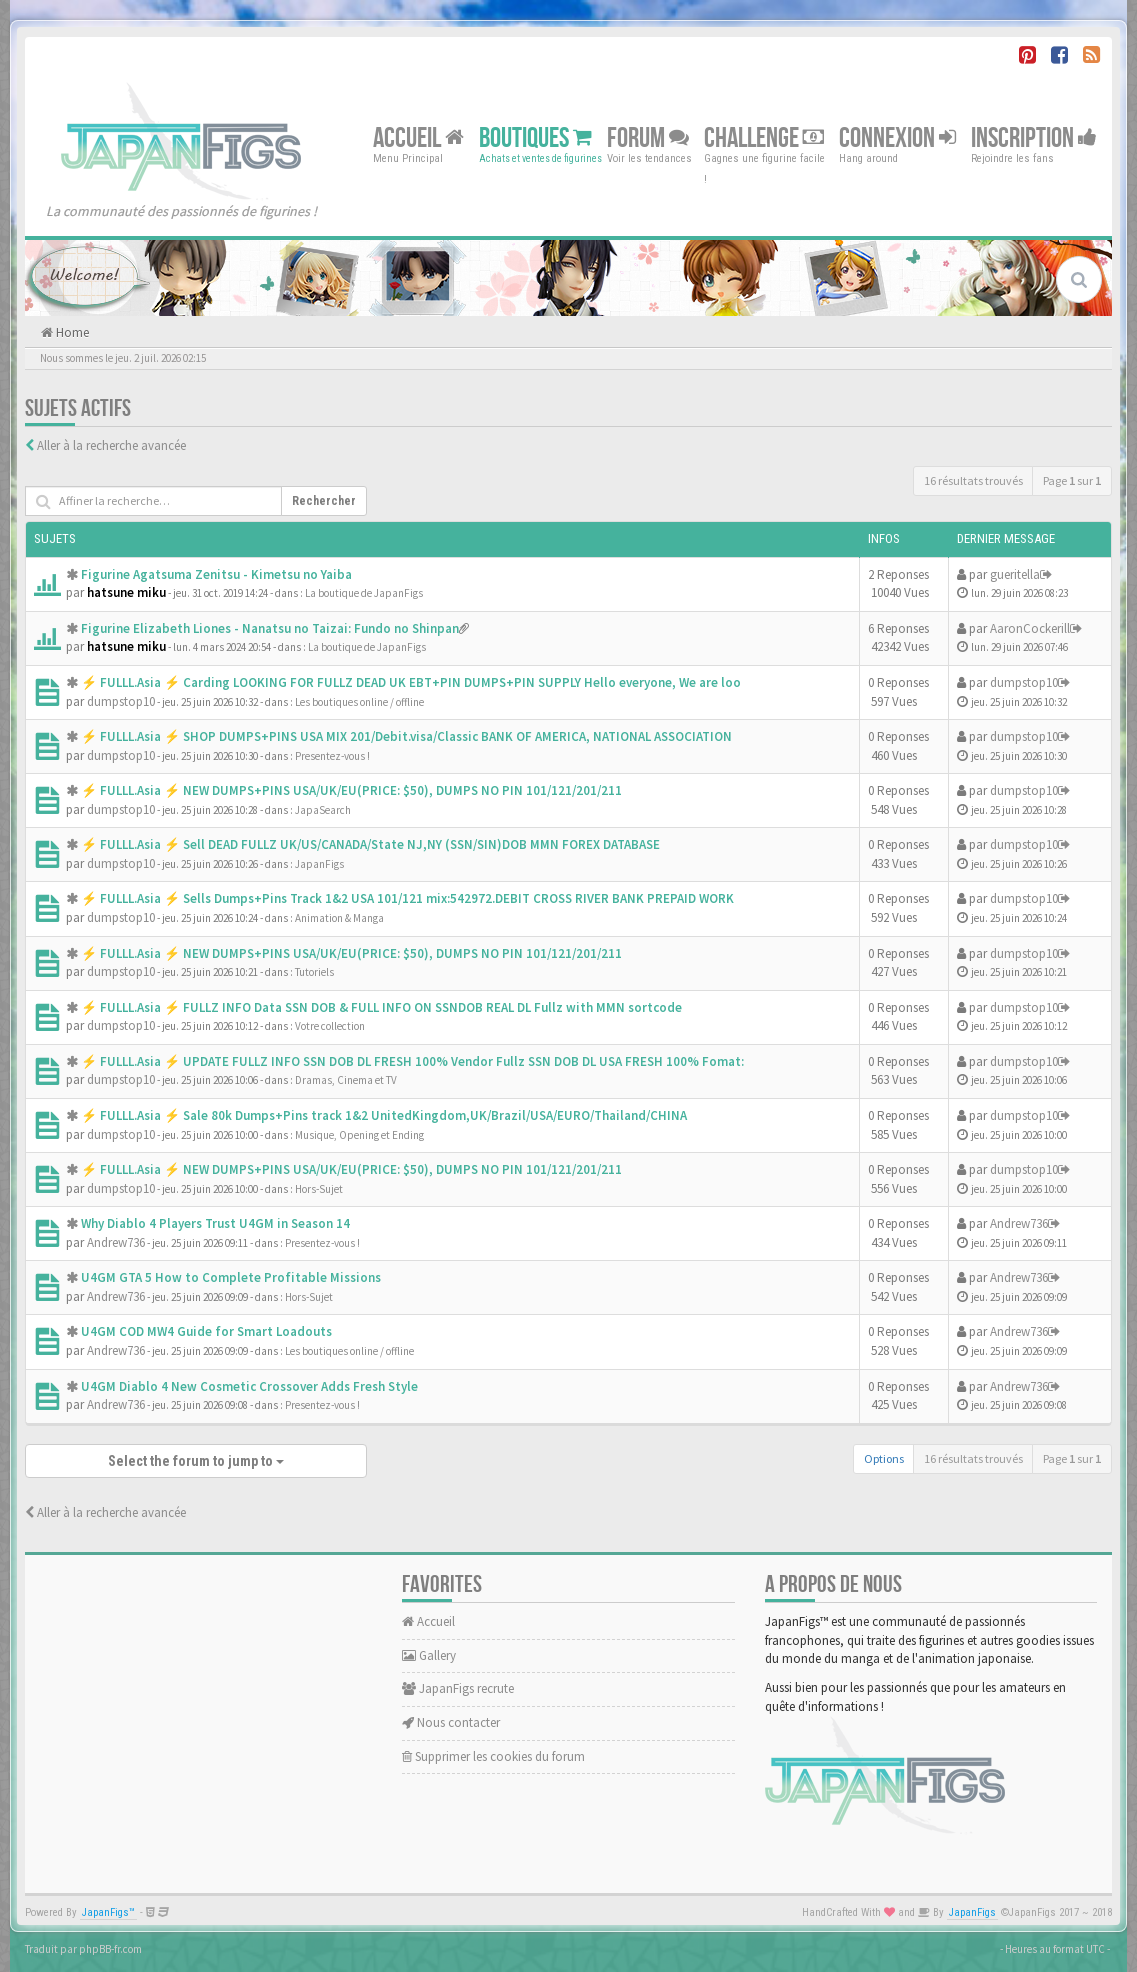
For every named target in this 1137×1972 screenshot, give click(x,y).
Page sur (1072, 480)
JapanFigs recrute (458, 1688)
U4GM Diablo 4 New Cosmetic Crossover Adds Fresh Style (249, 1386)
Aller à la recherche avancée (111, 445)
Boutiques (535, 137)
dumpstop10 (121, 701)
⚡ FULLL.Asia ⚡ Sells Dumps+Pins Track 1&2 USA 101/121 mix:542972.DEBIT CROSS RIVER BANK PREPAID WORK (407, 898)
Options (884, 1458)
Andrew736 (116, 1242)
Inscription (1034, 137)
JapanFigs (319, 864)
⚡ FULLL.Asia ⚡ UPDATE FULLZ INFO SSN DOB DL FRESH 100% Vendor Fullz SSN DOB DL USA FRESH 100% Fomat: (412, 1061)
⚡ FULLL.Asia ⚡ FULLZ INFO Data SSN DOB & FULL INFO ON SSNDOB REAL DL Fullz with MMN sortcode (381, 1007)
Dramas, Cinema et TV (346, 1080)
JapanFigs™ (108, 1912)
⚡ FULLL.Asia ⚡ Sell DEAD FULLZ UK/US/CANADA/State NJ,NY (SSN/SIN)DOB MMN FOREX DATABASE (370, 844)
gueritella (1015, 574)
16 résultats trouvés (973, 480)
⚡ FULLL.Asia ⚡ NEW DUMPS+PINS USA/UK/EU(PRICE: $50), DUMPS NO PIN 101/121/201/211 (351, 790)
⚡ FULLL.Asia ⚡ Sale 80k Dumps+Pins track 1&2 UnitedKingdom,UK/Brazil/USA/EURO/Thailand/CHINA (384, 1115)
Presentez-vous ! (332, 756)
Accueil (418, 137)
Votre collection (330, 1026)
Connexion (897, 137)
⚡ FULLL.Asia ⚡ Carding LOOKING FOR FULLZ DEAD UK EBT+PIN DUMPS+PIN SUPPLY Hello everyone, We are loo (411, 682)
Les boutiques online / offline (359, 702)
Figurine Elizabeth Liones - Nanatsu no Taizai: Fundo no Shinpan (270, 628)
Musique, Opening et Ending (359, 1135)
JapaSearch (323, 810)
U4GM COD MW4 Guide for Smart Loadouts (206, 1331)
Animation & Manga (339, 918)
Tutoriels (314, 972)
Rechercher (324, 501)
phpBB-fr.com (110, 1949)
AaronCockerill (1030, 628)
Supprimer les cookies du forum (493, 1756)
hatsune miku (126, 592)
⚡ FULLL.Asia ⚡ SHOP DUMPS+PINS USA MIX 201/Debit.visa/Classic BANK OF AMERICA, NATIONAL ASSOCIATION (406, 736)
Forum (648, 137)
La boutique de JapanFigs (364, 593)
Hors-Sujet (319, 1189)
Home (71, 332)
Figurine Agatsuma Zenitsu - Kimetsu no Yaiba (216, 574)
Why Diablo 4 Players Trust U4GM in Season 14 (215, 1223)
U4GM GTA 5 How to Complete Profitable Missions (231, 1277)
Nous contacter (451, 1722)
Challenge (764, 137)
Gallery (429, 1655)
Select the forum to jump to (196, 1461)
